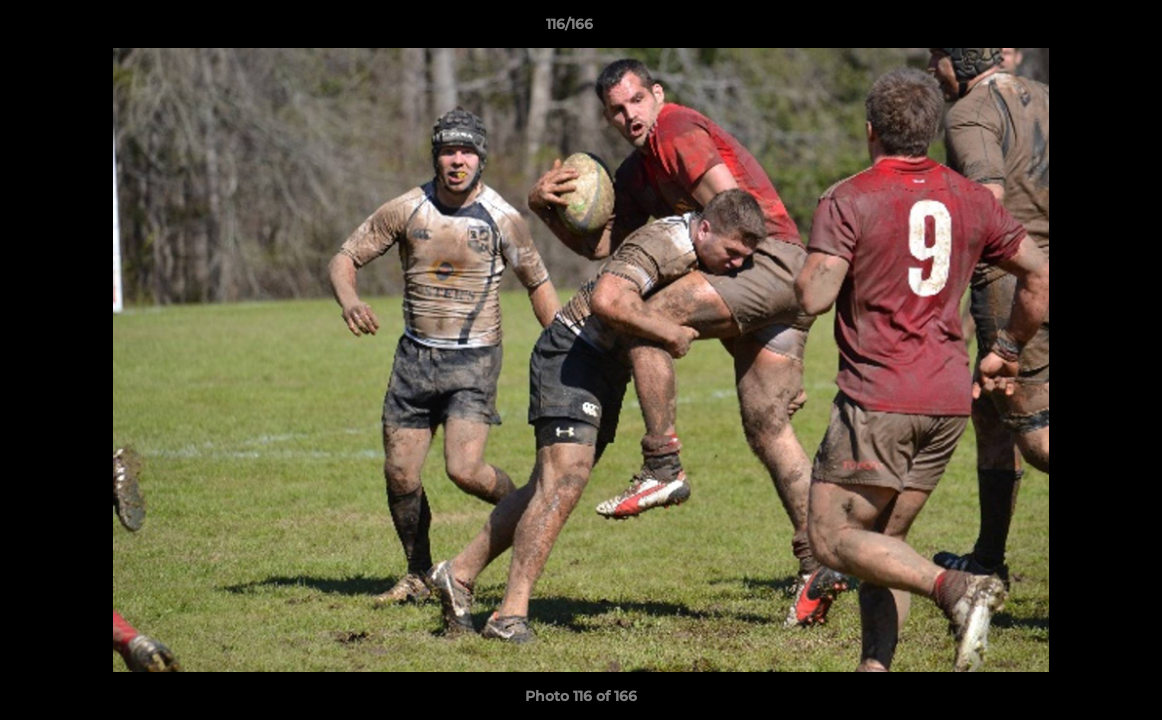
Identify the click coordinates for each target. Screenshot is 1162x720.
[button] (1078, 29)
